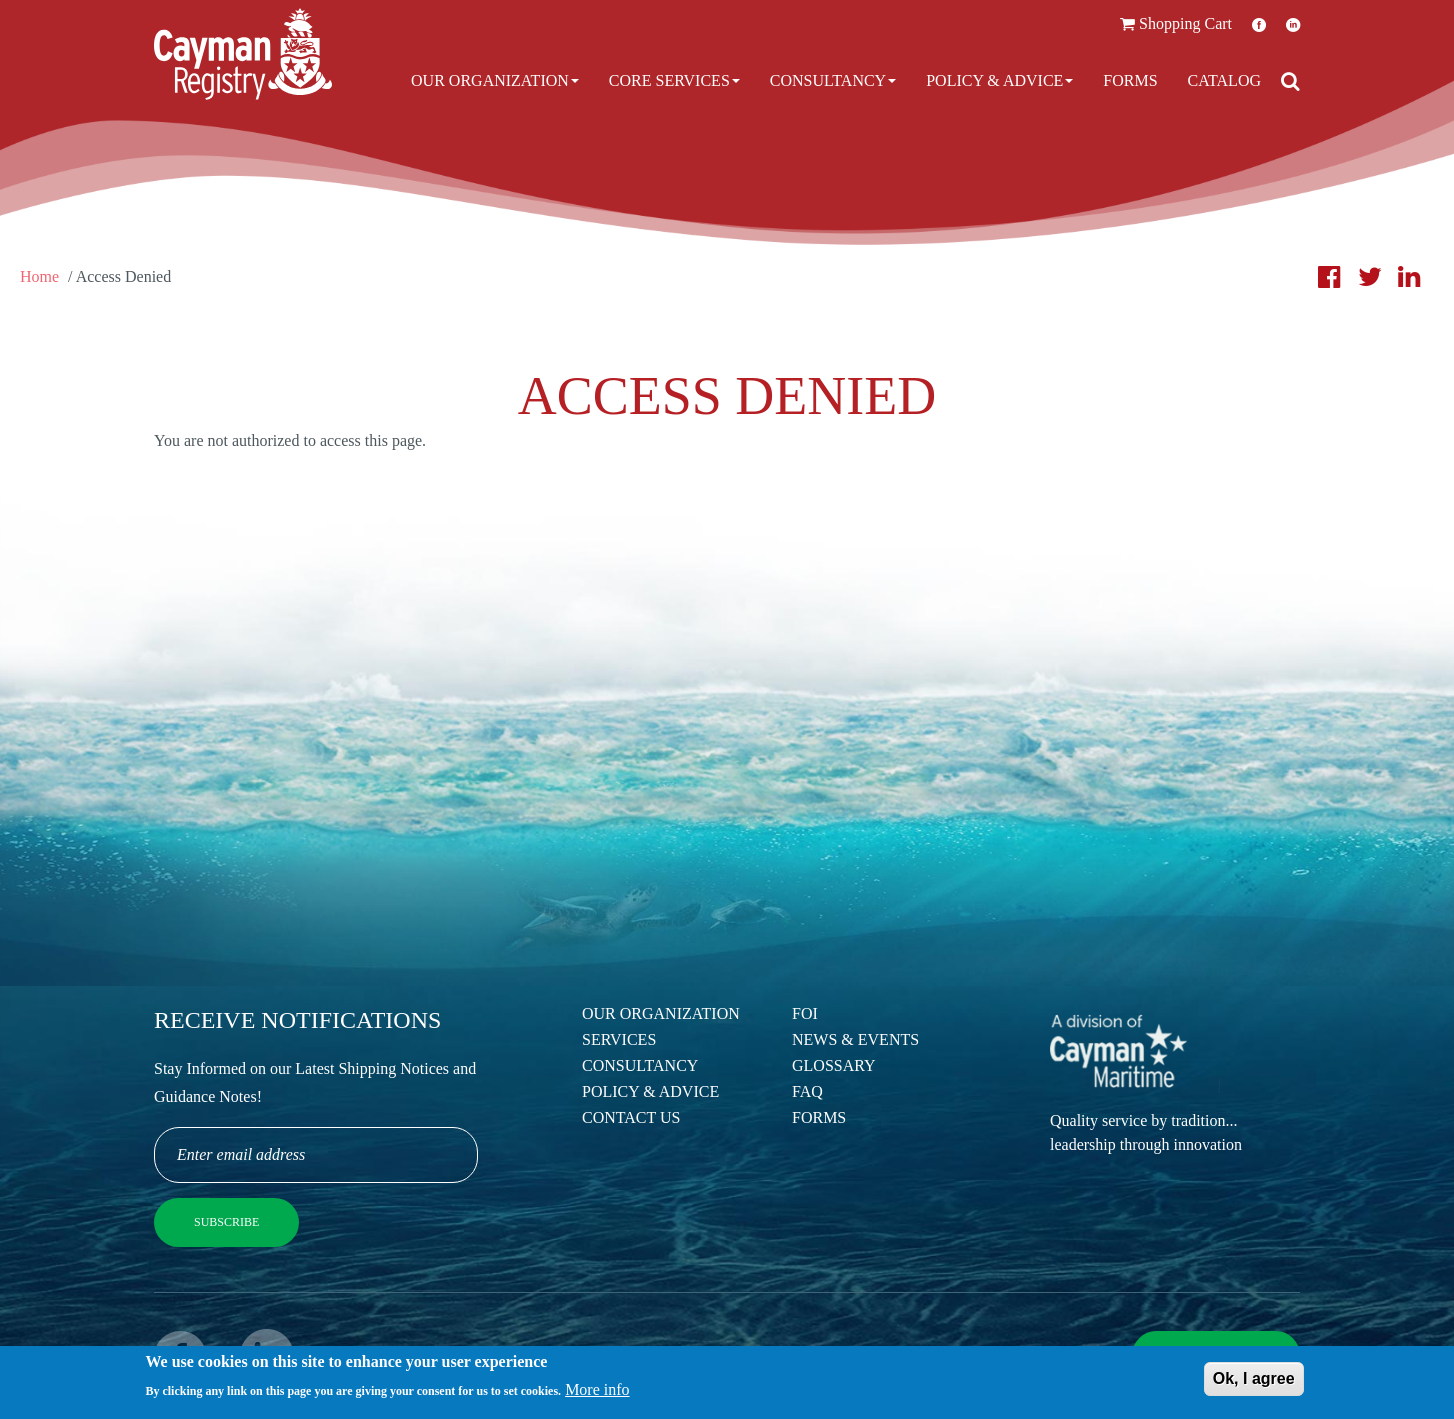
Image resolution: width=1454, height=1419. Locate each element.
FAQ (807, 1091)
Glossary (834, 1065)
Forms (1130, 80)
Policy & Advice (999, 80)
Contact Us (631, 1117)
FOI (805, 1013)
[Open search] (1290, 81)
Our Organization (495, 80)
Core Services (674, 80)
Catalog (1224, 80)
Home (39, 276)
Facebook (1259, 24)
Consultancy (833, 80)
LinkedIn (1293, 24)
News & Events (855, 1039)
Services (619, 1039)
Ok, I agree (1254, 1380)
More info (597, 1391)
